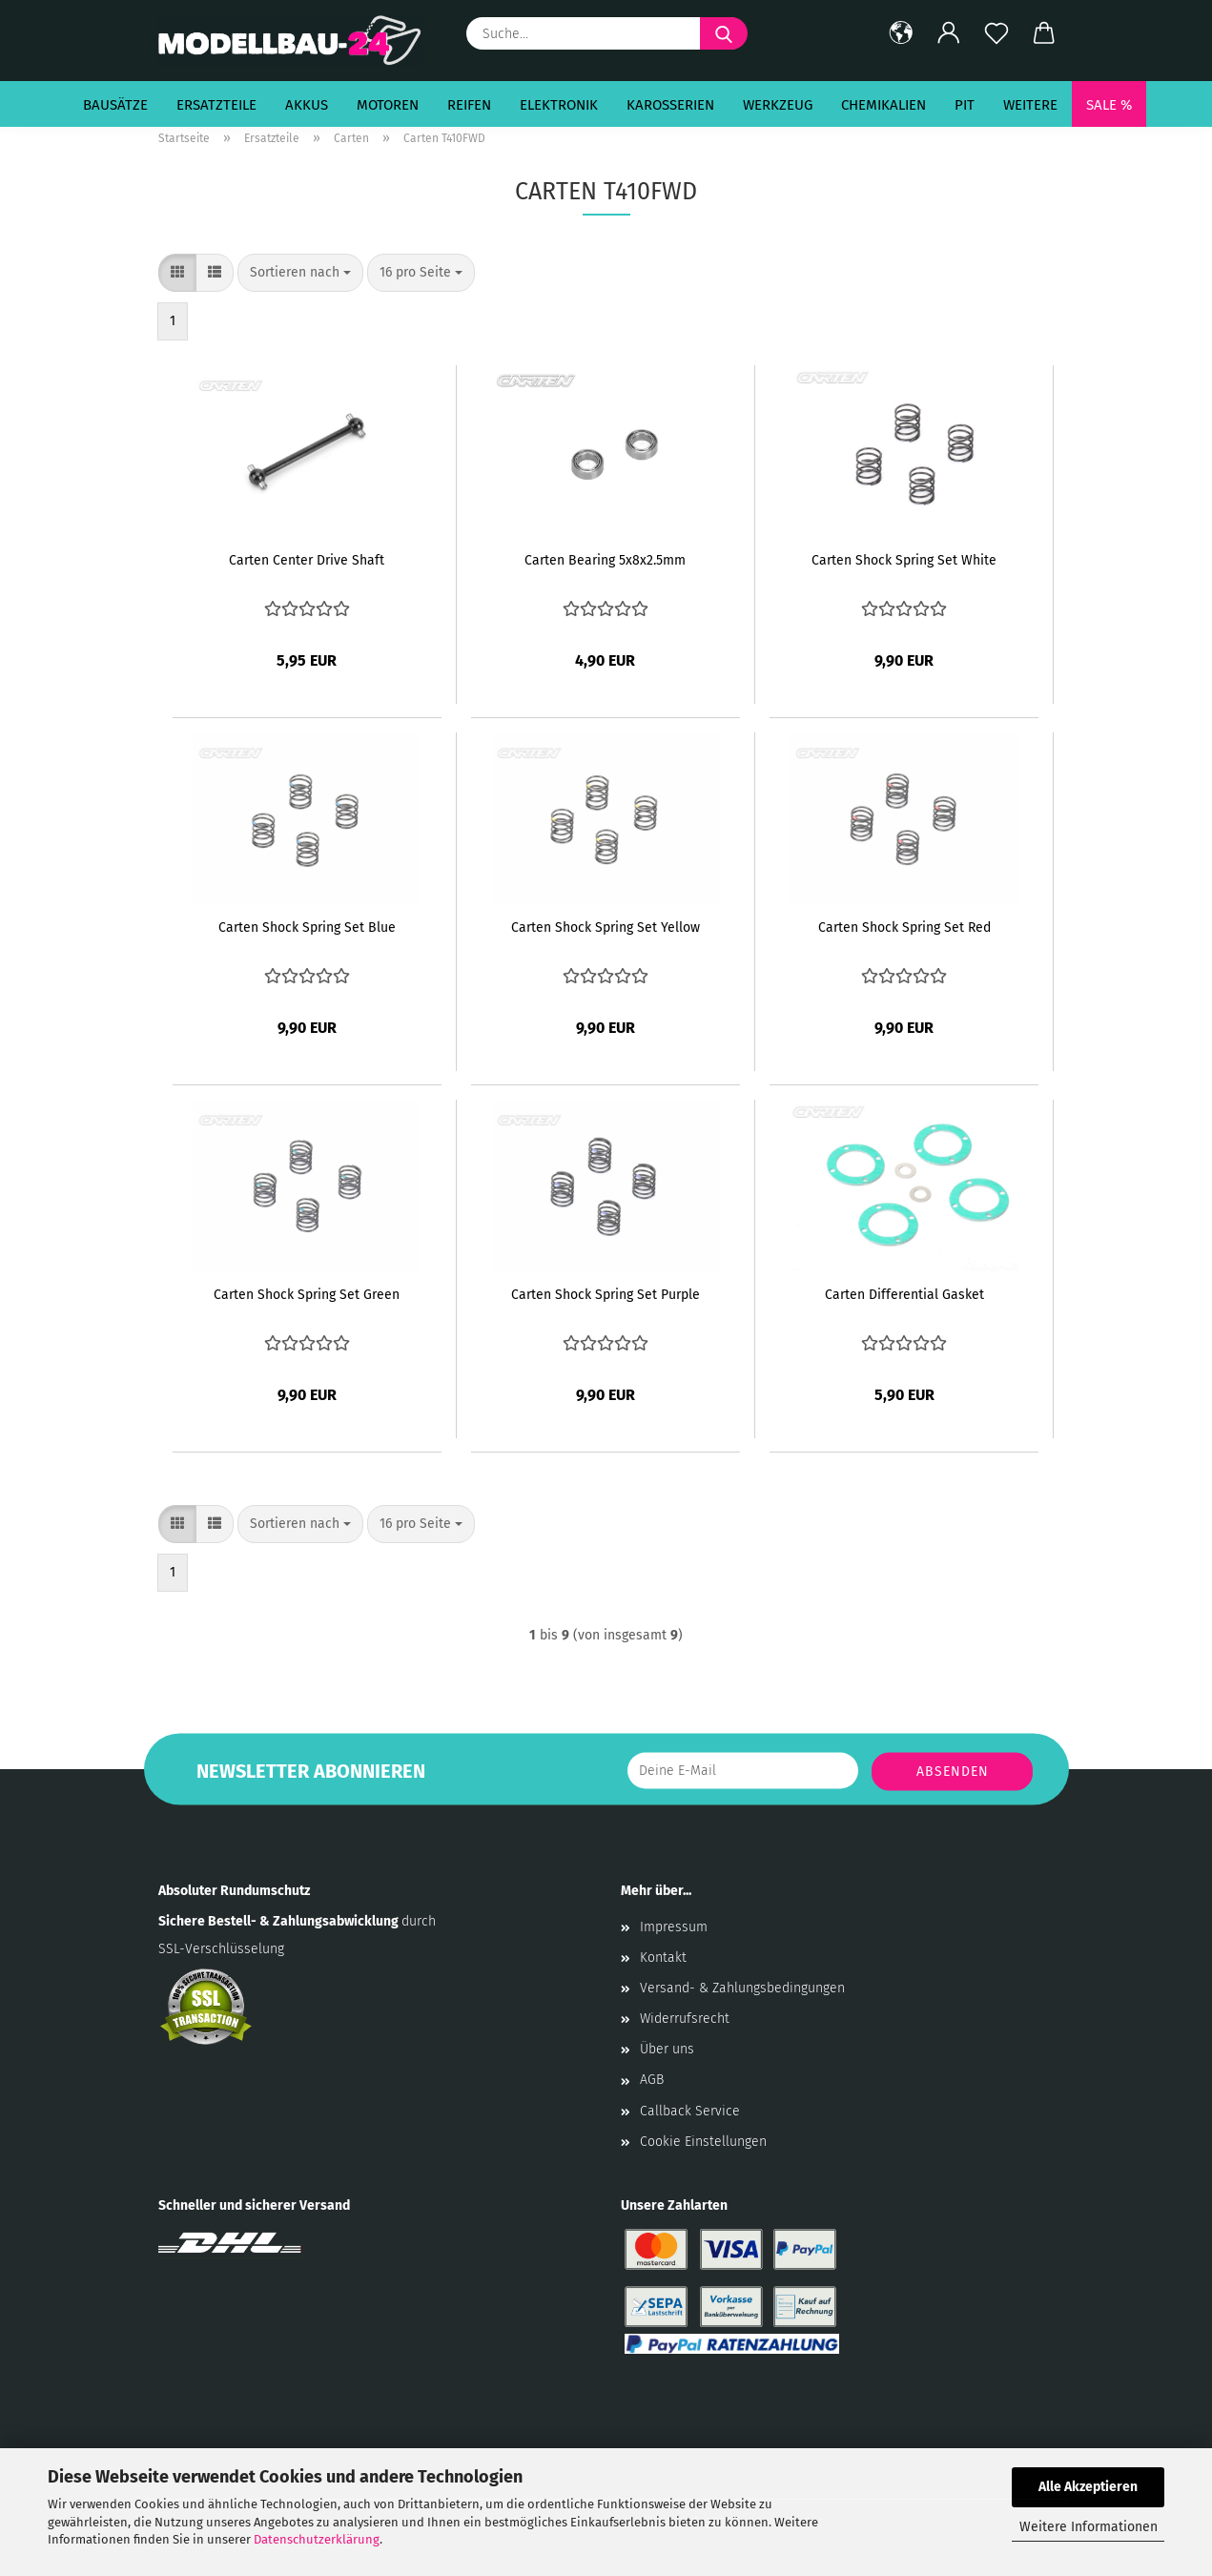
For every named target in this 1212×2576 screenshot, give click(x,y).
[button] (901, 33)
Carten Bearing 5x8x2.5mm (605, 560)
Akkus (306, 104)
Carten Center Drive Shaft (306, 560)
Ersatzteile (216, 104)
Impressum (674, 1927)
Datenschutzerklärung (317, 2539)
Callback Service (690, 2111)
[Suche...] (724, 33)
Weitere (1030, 104)
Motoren (388, 104)
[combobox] (300, 273)
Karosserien (670, 104)
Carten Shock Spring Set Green (307, 1295)
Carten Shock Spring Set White (903, 560)
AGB (652, 2079)
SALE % (1109, 104)
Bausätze (115, 104)
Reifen (469, 104)
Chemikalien (883, 104)
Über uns (667, 2049)
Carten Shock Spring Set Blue (307, 927)
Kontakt (663, 1957)
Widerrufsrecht (684, 2018)
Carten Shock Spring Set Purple (605, 1295)
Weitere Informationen (1088, 2527)
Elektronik (559, 104)
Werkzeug (777, 104)
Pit (965, 104)
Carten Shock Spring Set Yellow (605, 927)
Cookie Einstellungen (703, 2141)
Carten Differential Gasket (904, 1295)
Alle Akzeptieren (1088, 2487)
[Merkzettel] (996, 33)
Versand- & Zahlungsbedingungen (742, 1988)
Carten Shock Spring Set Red (904, 927)
